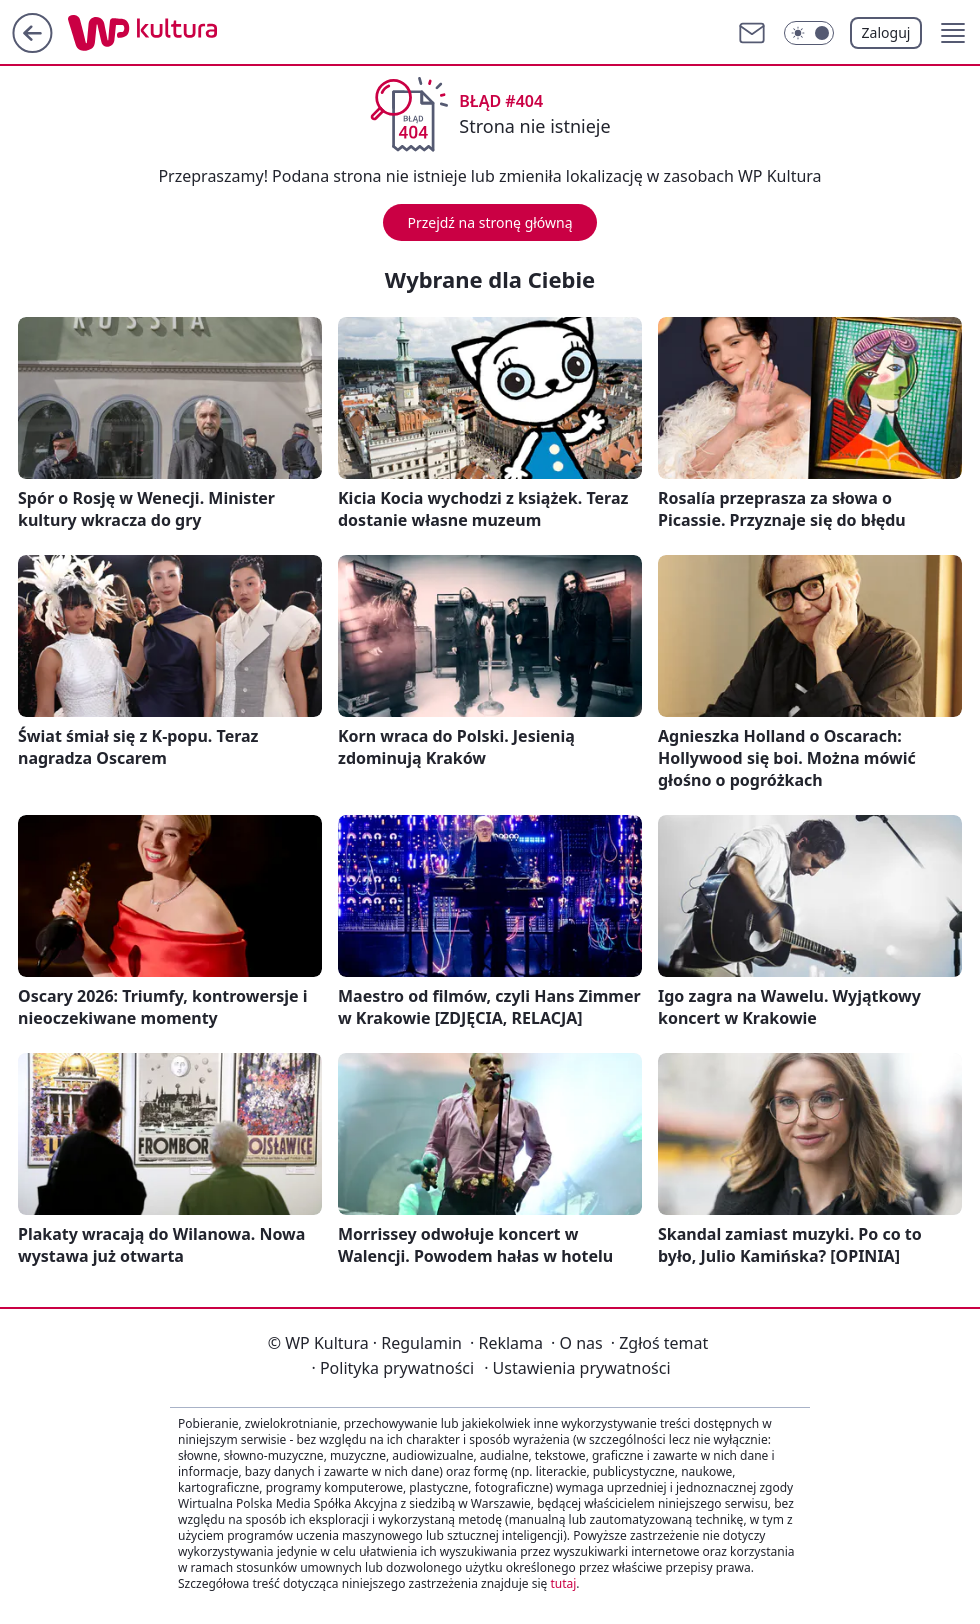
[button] (953, 33)
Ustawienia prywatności (577, 1368)
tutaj (563, 1583)
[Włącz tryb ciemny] (809, 33)
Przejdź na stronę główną (489, 222)
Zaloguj (886, 32)
